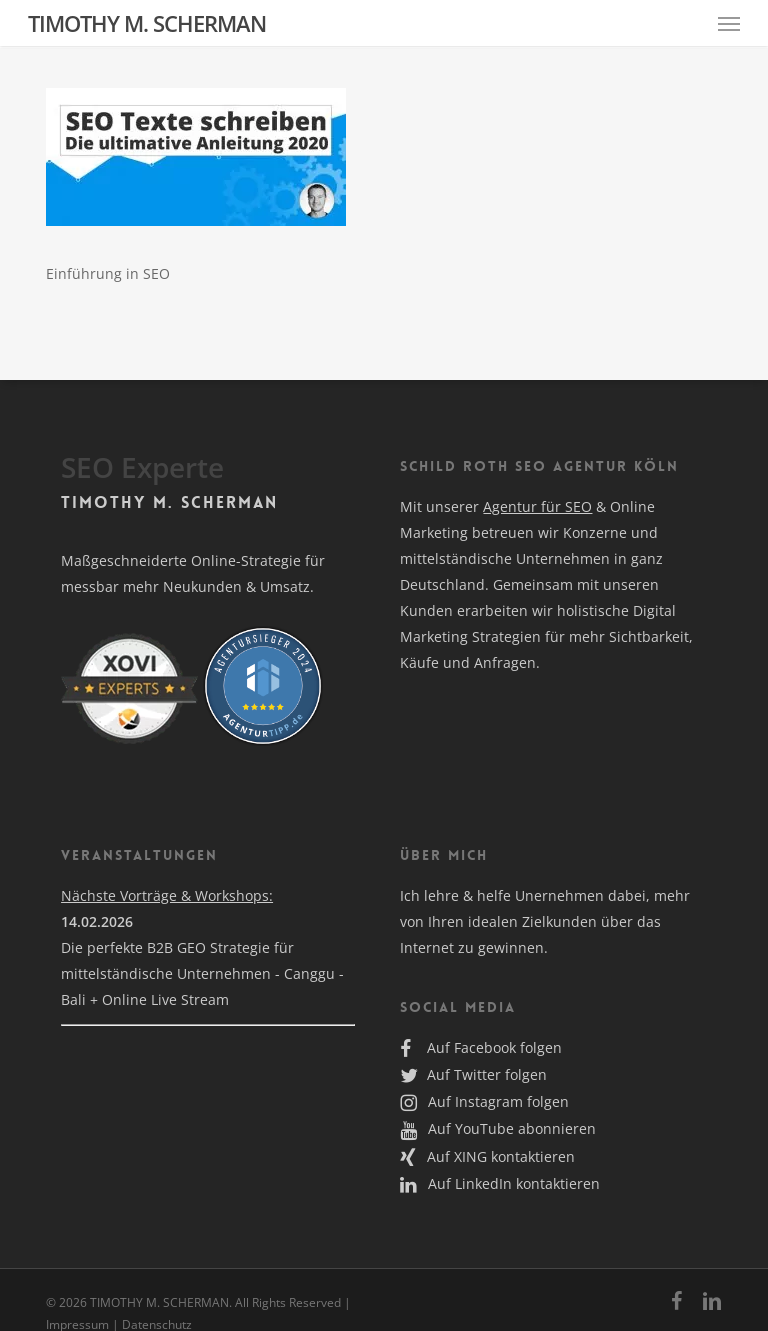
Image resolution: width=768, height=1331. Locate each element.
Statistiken (458, 186)
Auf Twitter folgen (473, 1074)
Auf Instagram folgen (484, 1101)
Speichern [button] (564, 483)
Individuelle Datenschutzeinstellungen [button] (384, 601)
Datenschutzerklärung (258, 398)
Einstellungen (85, 437)
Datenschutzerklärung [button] (392, 648)
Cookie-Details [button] (287, 648)
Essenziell (454, 62)
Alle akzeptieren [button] (204, 483)
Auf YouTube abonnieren (498, 1128)
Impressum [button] (489, 648)
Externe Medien (475, 310)
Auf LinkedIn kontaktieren (500, 1183)
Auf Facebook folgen (481, 1047)
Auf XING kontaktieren (487, 1156)
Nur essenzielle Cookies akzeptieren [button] (384, 542)
